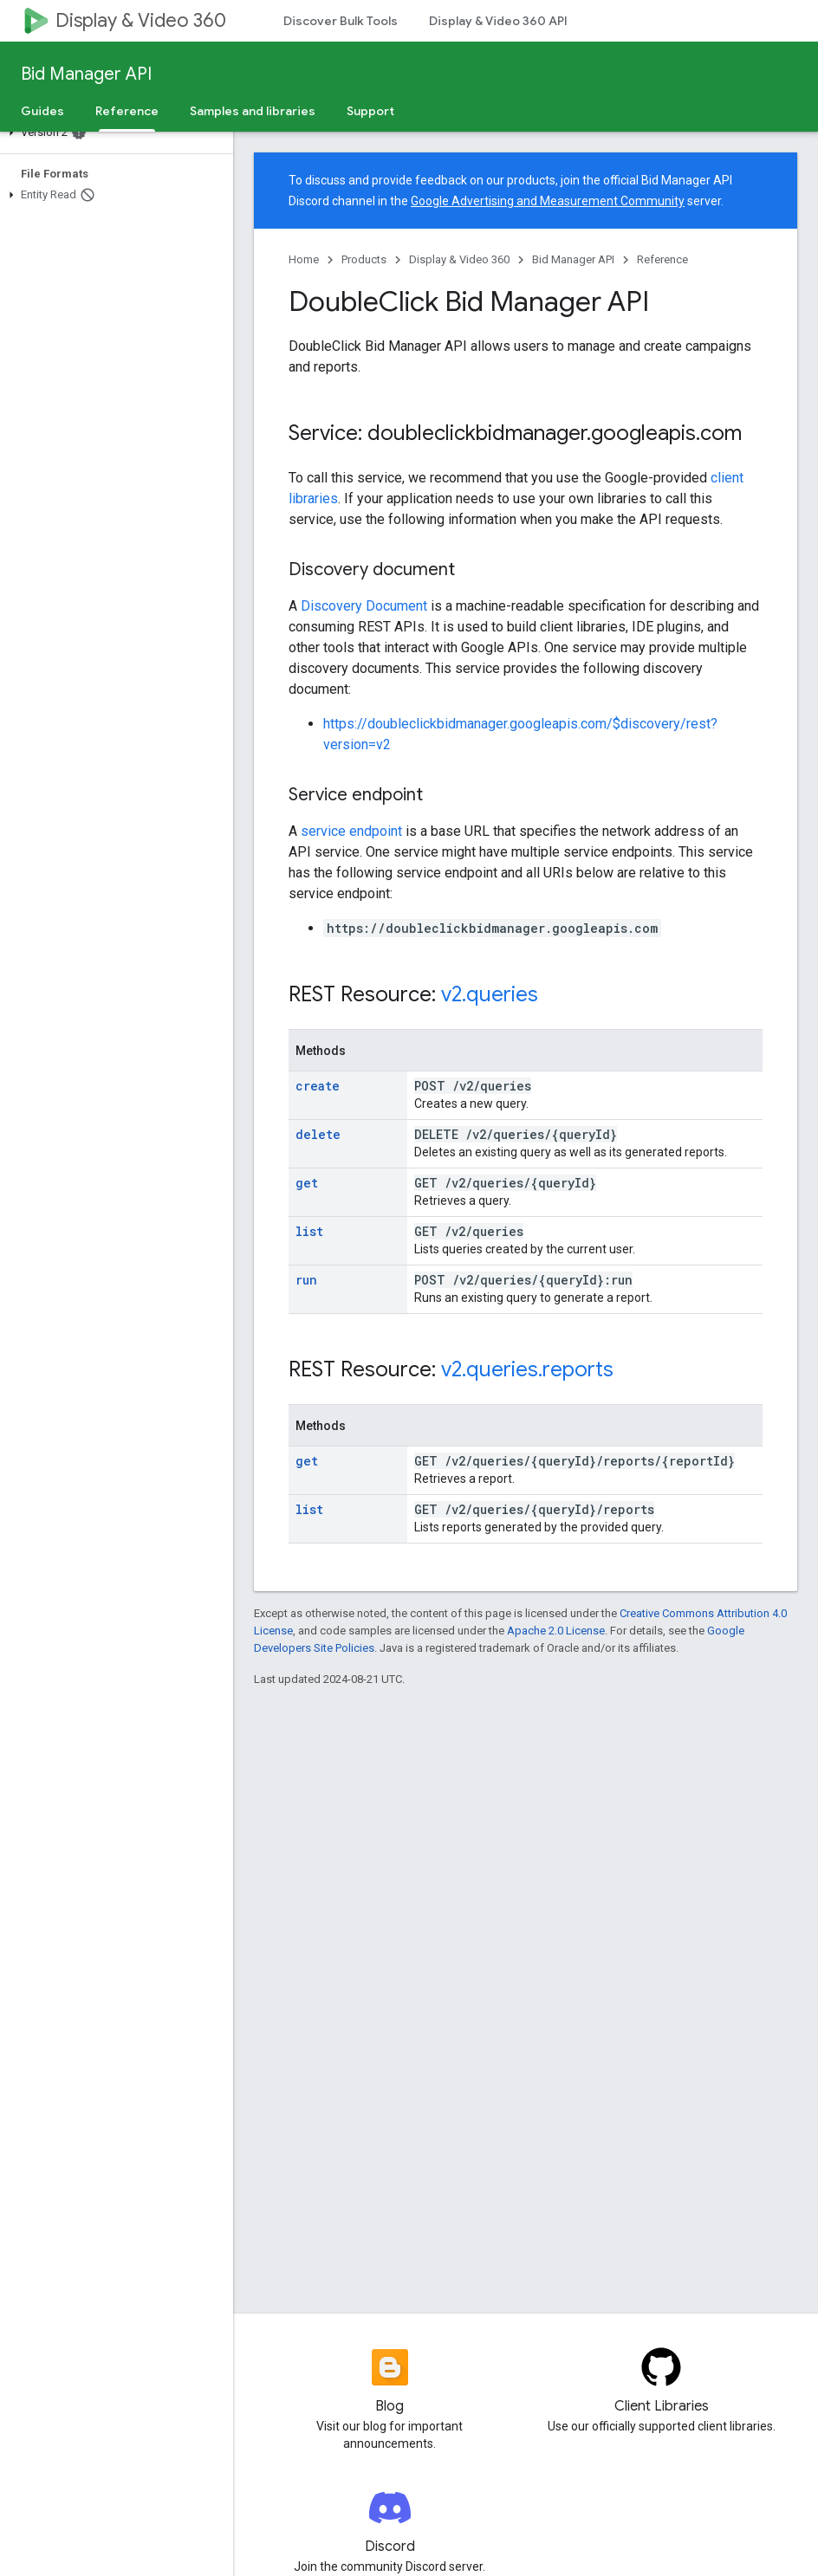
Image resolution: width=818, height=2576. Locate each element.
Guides (42, 111)
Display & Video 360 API (498, 21)
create (317, 1086)
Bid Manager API (86, 74)
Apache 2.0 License (556, 1630)
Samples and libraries (252, 111)
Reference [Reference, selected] (127, 111)
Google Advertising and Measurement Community (548, 201)
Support (370, 111)
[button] (113, 132)
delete (318, 1134)
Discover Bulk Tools (340, 21)
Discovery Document (364, 606)
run (306, 1280)
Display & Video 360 (140, 20)
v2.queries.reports (527, 1369)
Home (304, 259)
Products (363, 259)
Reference (662, 259)
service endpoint (351, 831)
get (306, 1183)
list (309, 1231)
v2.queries (489, 994)
